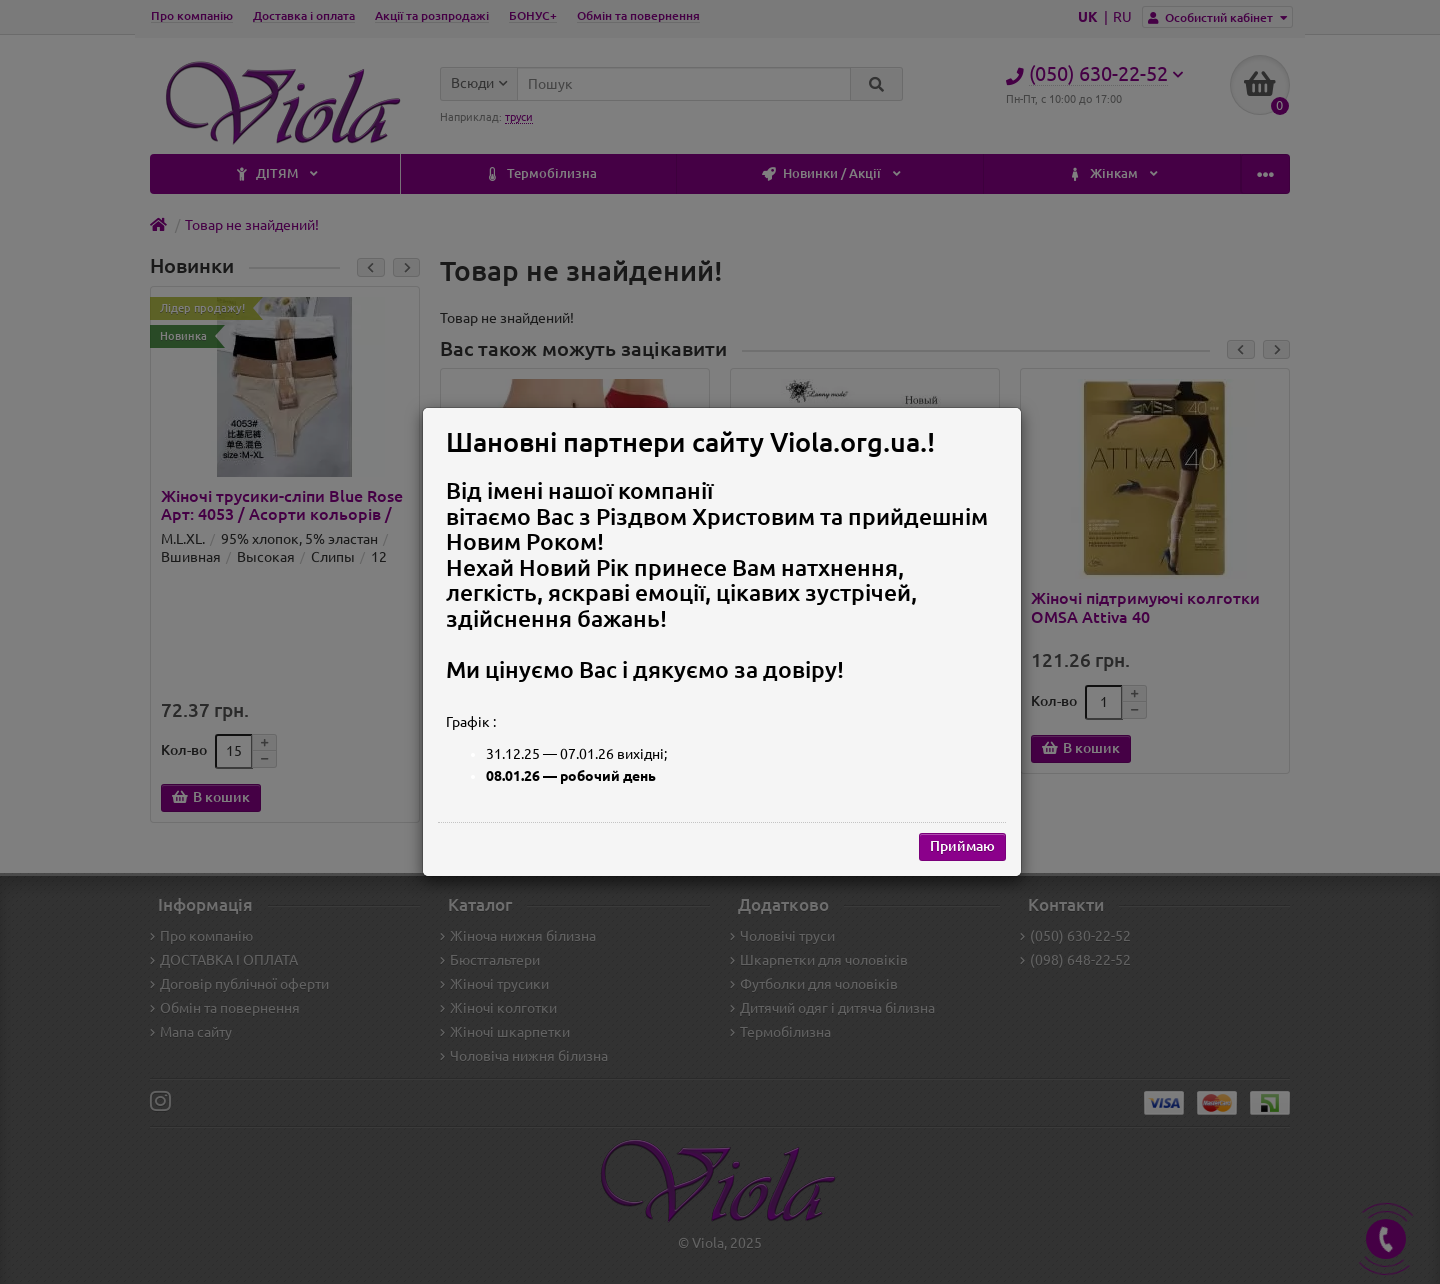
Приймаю (962, 846)
